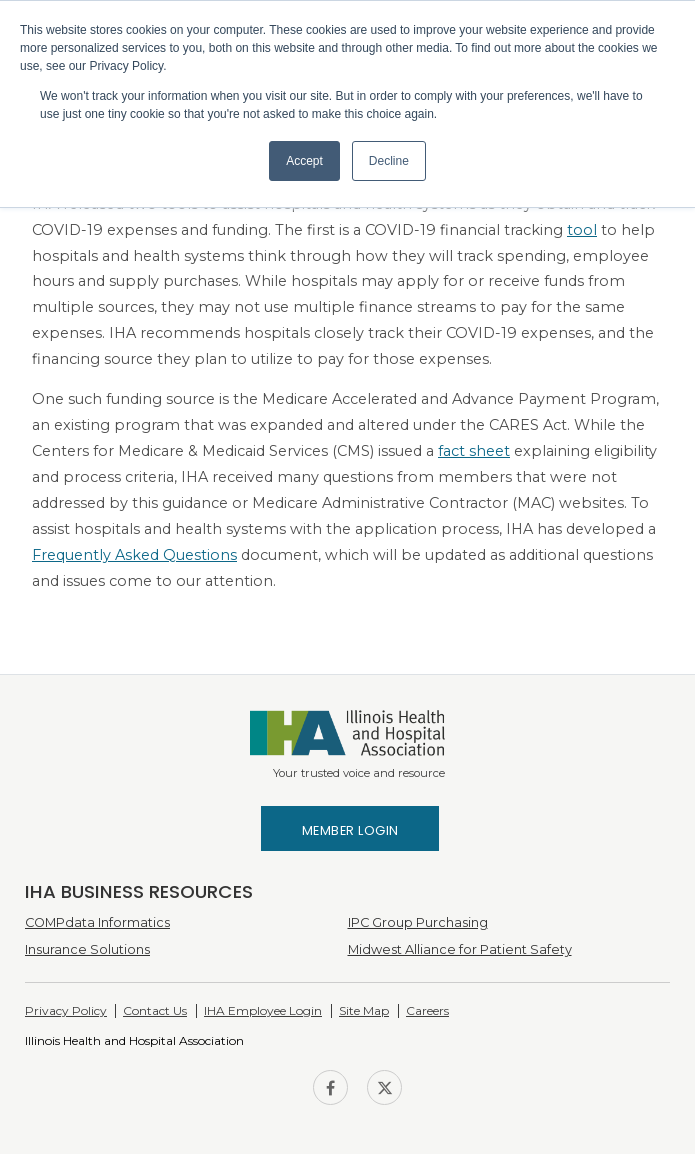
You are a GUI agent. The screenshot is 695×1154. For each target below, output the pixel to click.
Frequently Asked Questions (134, 555)
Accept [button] (304, 161)
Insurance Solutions (87, 949)
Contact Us (155, 1010)
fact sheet (474, 451)
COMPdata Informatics (97, 922)
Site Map (364, 1010)
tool (582, 230)
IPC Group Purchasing (418, 922)
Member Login (350, 830)
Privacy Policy (66, 1010)
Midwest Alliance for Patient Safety (460, 949)
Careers (427, 1010)
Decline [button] (389, 161)
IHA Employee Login (263, 1010)
